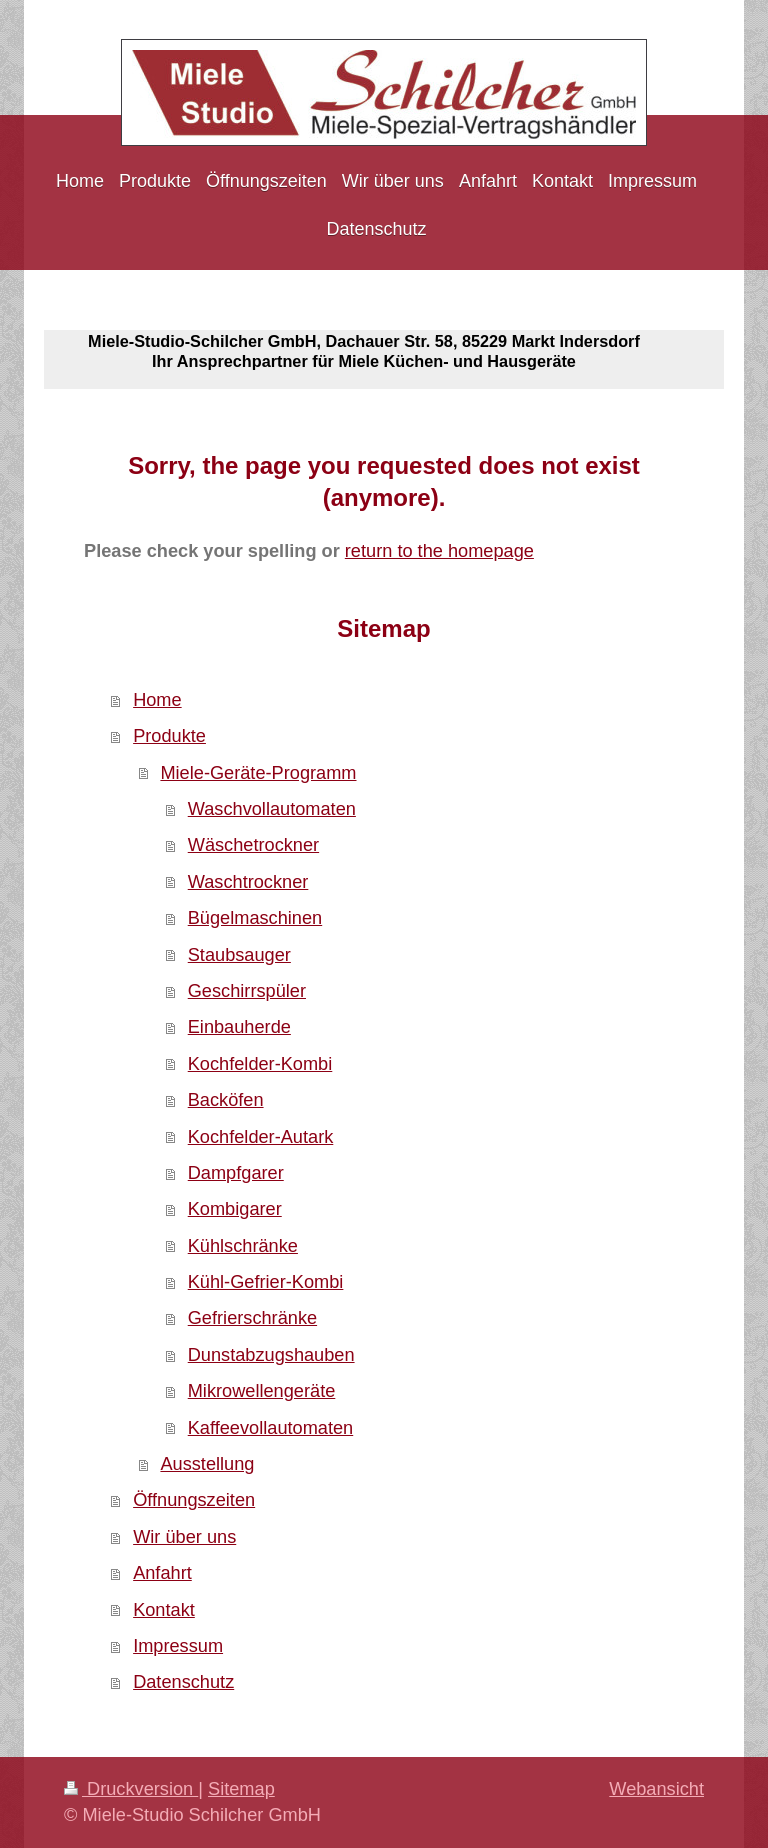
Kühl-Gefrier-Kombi (266, 1282)
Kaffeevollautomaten (271, 1428)
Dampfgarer (236, 1173)
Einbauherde (239, 1027)
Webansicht (656, 1789)
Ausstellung (207, 1464)
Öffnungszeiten (194, 1500)
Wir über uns (184, 1537)
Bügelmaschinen (255, 918)
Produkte (169, 736)
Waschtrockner (248, 882)
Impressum (178, 1646)
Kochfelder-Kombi (260, 1064)
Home (157, 700)
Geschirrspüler (247, 991)
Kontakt (164, 1610)
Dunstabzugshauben (271, 1355)
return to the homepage (439, 551)
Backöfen (226, 1100)
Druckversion (131, 1789)
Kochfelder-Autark (261, 1137)
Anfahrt (162, 1573)
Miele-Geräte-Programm (258, 773)
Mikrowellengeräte (262, 1391)
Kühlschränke (243, 1246)
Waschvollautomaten (272, 809)
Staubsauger (239, 955)
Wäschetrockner (253, 845)
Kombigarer (235, 1209)
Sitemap (241, 1789)
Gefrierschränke (252, 1318)
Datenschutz (183, 1682)
